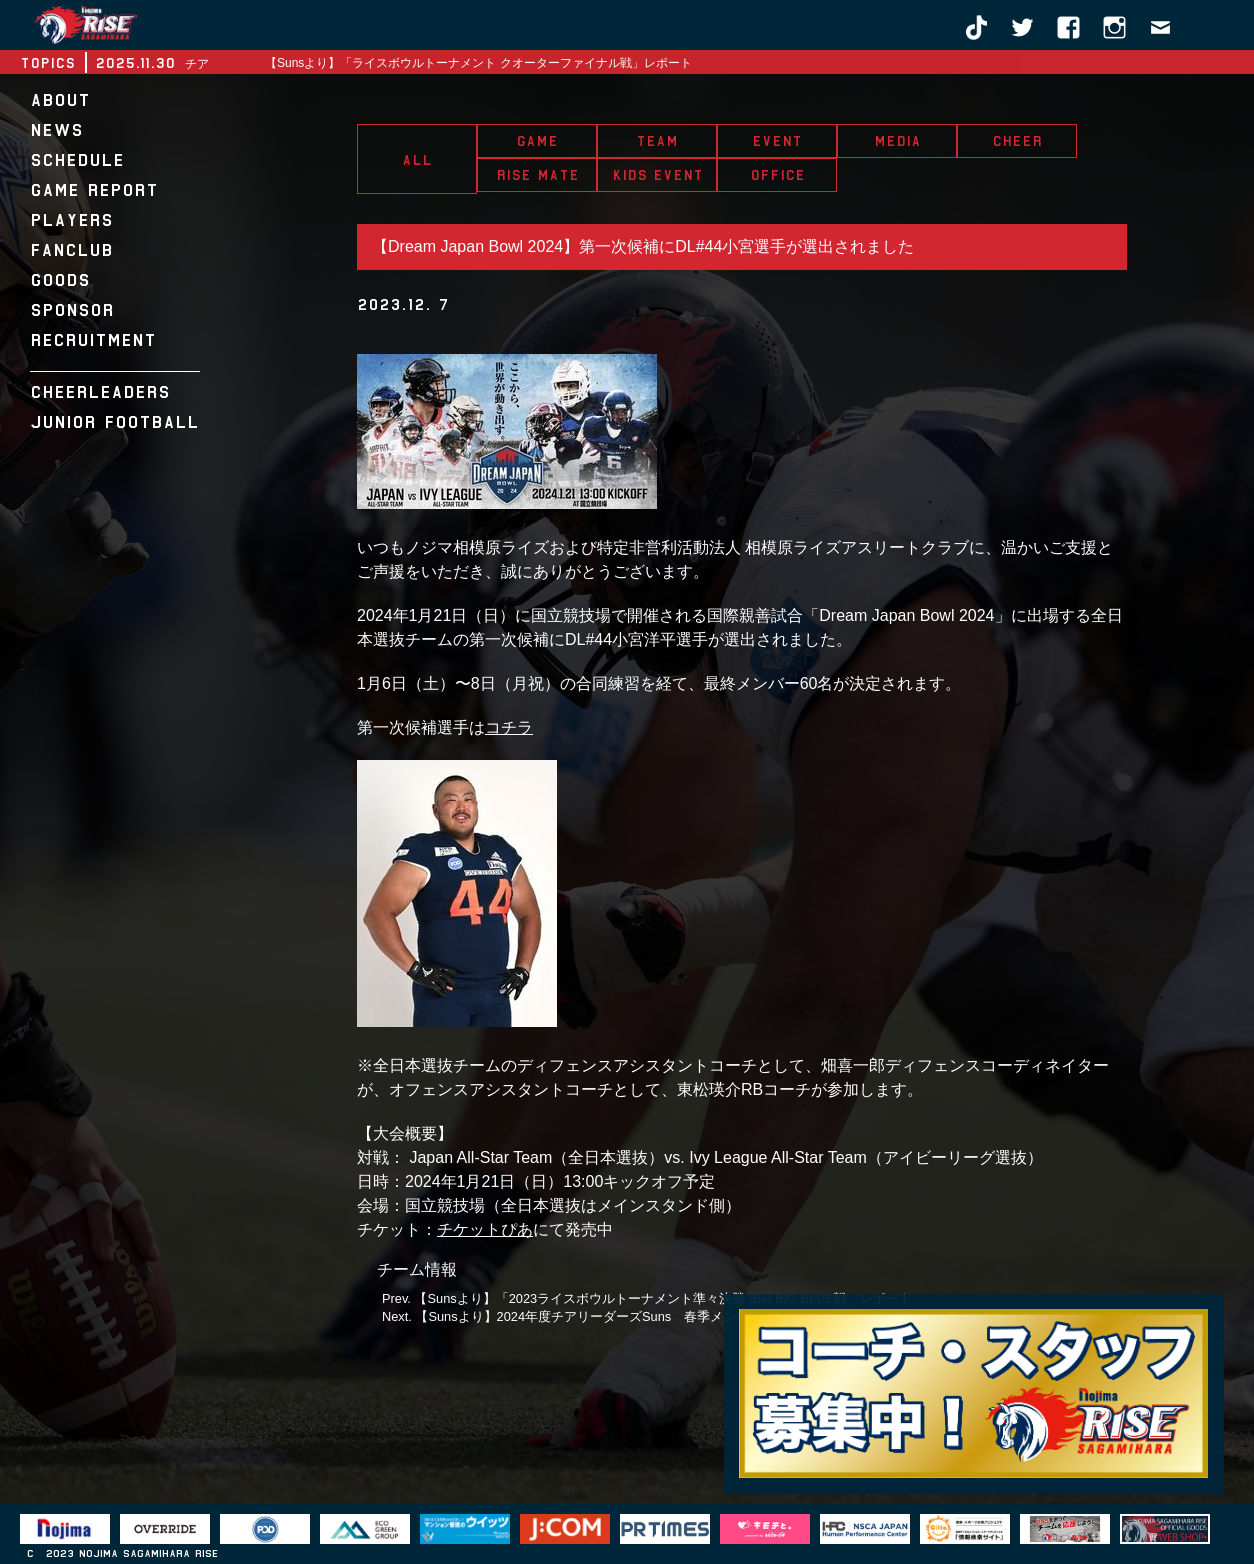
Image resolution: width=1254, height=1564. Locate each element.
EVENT (777, 141)
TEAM (657, 141)
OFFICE (777, 175)
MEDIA (897, 141)
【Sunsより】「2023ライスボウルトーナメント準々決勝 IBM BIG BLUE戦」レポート (663, 1298)
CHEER (1017, 141)
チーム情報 (417, 1269)
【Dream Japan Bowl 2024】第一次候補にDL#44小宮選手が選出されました (643, 246)
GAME (537, 141)
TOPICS (47, 63)
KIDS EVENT (657, 175)
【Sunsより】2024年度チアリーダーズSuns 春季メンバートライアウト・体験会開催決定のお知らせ (712, 1316)
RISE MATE (537, 175)
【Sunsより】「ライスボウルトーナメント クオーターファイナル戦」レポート (478, 63)
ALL (417, 160)
